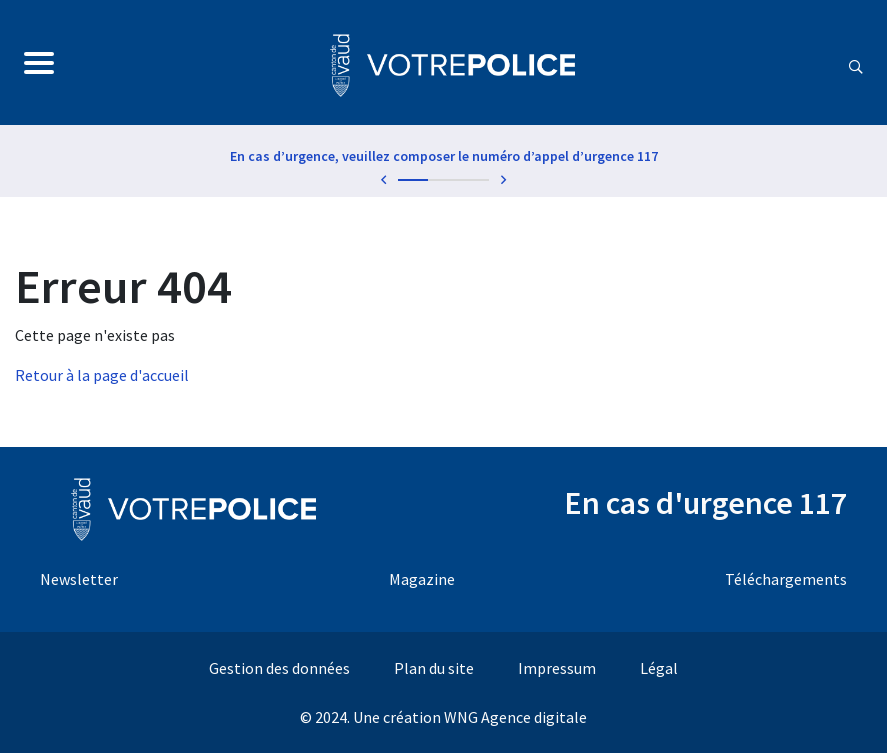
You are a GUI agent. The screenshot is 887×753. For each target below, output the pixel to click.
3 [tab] (474, 180)
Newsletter (79, 579)
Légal (659, 668)
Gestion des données (279, 668)
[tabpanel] (443, 160)
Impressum (557, 668)
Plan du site (434, 668)
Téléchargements (786, 579)
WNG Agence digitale (515, 717)
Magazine (422, 579)
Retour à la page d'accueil (102, 375)
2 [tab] (443, 180)
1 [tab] (413, 180)
